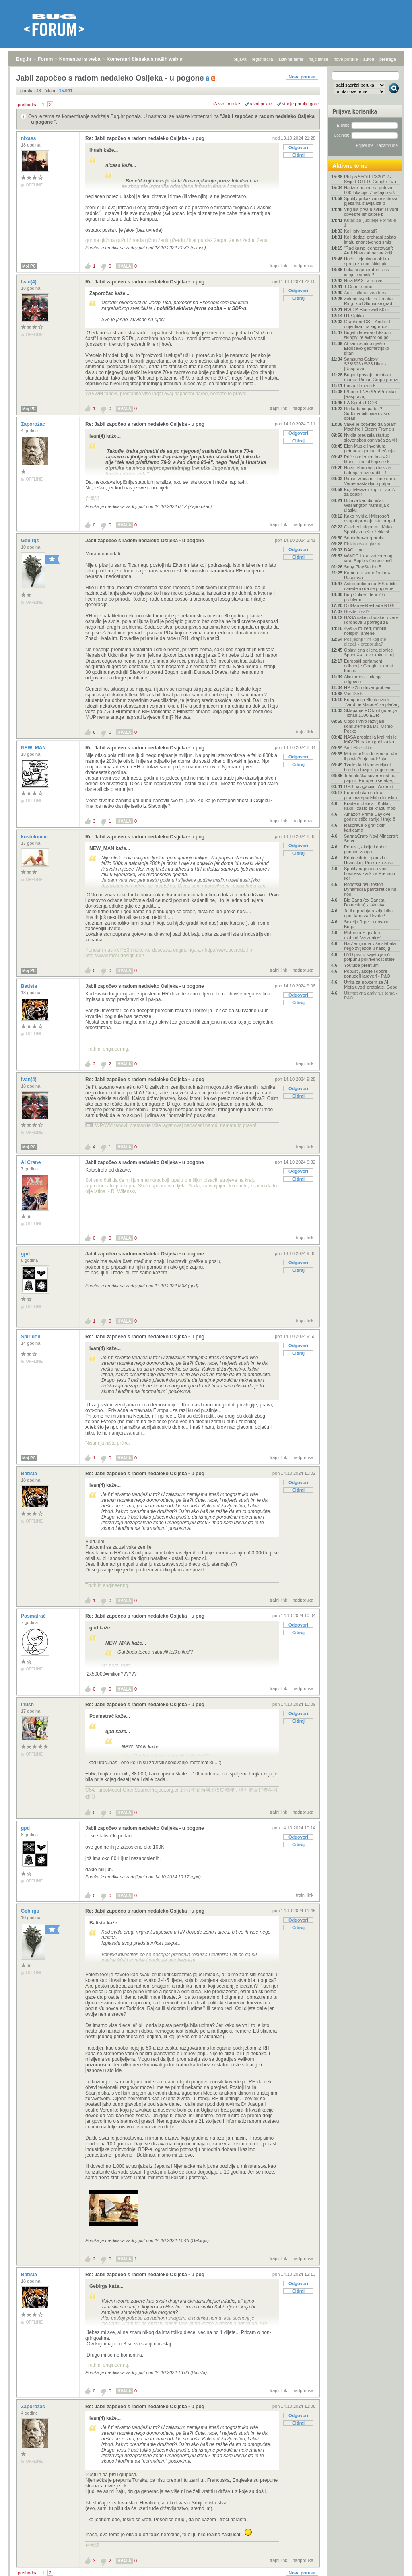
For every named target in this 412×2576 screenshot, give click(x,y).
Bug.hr (24, 59)
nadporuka (303, 265)
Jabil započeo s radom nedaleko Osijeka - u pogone (144, 540)
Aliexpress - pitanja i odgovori (363, 679)
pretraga (387, 59)
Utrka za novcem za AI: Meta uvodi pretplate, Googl (371, 984)
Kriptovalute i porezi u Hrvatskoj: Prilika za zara (368, 860)
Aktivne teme (349, 166)
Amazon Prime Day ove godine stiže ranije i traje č (369, 817)
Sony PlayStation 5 (362, 566)
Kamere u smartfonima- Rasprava (367, 575)
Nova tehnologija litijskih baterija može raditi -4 (367, 470)
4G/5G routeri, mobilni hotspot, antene (365, 631)
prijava (239, 59)
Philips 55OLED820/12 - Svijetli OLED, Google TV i (370, 179)
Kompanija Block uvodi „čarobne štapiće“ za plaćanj (372, 702)
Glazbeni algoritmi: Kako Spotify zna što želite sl (368, 529)
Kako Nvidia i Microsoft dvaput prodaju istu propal (369, 518)
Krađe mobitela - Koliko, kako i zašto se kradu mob (370, 806)
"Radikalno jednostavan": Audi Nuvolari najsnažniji (368, 250)
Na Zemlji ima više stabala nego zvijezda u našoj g (370, 946)
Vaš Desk (353, 693)
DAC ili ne (354, 549)
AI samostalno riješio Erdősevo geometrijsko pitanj (366, 348)
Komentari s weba (80, 59)
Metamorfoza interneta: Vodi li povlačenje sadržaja (372, 756)
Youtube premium (361, 965)
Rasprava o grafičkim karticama (364, 827)
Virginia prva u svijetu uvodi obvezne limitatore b (371, 212)
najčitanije (318, 59)
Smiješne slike (358, 747)
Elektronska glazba (362, 543)
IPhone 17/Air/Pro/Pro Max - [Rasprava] (372, 394)
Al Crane (31, 1162)
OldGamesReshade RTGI (369, 605)
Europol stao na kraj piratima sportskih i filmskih (370, 795)
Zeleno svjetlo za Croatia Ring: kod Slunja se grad (368, 301)
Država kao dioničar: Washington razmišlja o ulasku (366, 505)
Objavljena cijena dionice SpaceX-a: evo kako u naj (369, 652)
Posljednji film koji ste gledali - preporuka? (365, 641)
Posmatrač (34, 1616)
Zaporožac (33, 424)
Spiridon (31, 1337)
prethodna (28, 104)
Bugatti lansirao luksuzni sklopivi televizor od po (368, 335)
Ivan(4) (29, 282)
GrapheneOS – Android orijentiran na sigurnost (367, 324)
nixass (29, 138)
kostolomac (35, 837)
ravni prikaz (261, 103)
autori (369, 59)
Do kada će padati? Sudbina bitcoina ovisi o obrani (367, 413)
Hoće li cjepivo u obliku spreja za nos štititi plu (366, 261)
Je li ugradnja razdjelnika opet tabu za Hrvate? (368, 913)
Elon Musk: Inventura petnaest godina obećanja (369, 448)
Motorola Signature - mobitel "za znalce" (364, 935)
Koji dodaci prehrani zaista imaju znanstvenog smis (370, 239)
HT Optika (354, 315)
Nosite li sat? (356, 611)
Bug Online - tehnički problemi (364, 597)
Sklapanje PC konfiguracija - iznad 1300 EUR (370, 713)
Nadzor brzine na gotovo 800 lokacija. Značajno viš (369, 190)
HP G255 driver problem (367, 687)
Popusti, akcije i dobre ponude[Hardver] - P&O (367, 973)
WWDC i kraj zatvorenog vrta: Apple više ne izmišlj (368, 558)
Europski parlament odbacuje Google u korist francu (368, 665)
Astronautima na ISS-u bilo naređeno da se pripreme (370, 586)
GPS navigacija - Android (368, 786)
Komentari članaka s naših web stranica (152, 59)
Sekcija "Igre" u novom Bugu (366, 924)
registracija (262, 59)
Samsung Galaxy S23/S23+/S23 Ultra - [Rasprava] (365, 364)
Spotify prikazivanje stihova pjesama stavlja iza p (371, 201)
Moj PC (29, 266)
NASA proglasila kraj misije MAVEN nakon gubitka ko (370, 739)
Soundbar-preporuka (364, 537)
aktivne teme (290, 59)
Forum (45, 59)
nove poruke (346, 59)
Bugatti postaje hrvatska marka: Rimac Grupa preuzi (371, 377)
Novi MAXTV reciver (364, 280)
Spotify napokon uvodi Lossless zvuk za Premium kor (370, 873)
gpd (26, 1254)
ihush (28, 1704)
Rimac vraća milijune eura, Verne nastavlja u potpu (370, 481)
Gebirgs (31, 540)
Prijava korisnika (354, 111)
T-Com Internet (358, 286)
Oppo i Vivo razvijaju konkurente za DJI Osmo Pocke (368, 726)
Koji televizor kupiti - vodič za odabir (369, 492)
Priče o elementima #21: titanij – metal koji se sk (368, 459)
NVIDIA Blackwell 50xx (366, 309)
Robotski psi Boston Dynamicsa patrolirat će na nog (370, 889)
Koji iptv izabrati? (360, 231)
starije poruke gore (300, 103)
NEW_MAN (34, 748)
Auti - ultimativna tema (366, 292)
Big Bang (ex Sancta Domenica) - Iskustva (364, 902)
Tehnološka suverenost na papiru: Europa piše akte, (370, 778)
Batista (29, 986)
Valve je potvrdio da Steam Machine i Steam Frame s (370, 426)
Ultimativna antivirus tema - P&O (371, 995)
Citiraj (298, 155)
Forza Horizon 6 (359, 385)
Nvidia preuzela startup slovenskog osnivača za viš (371, 437)
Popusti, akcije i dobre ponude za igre (365, 849)
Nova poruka (301, 76)
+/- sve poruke (226, 103)
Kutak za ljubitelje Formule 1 (370, 222)
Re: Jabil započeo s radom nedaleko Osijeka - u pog (144, 138)
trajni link (278, 265)
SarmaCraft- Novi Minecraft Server (371, 838)
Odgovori (298, 147)
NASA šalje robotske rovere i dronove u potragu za (371, 620)
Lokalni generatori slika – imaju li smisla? (368, 272)
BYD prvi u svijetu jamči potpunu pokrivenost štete (369, 957)
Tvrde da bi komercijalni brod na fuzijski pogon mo (369, 767)
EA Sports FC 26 (360, 402)
